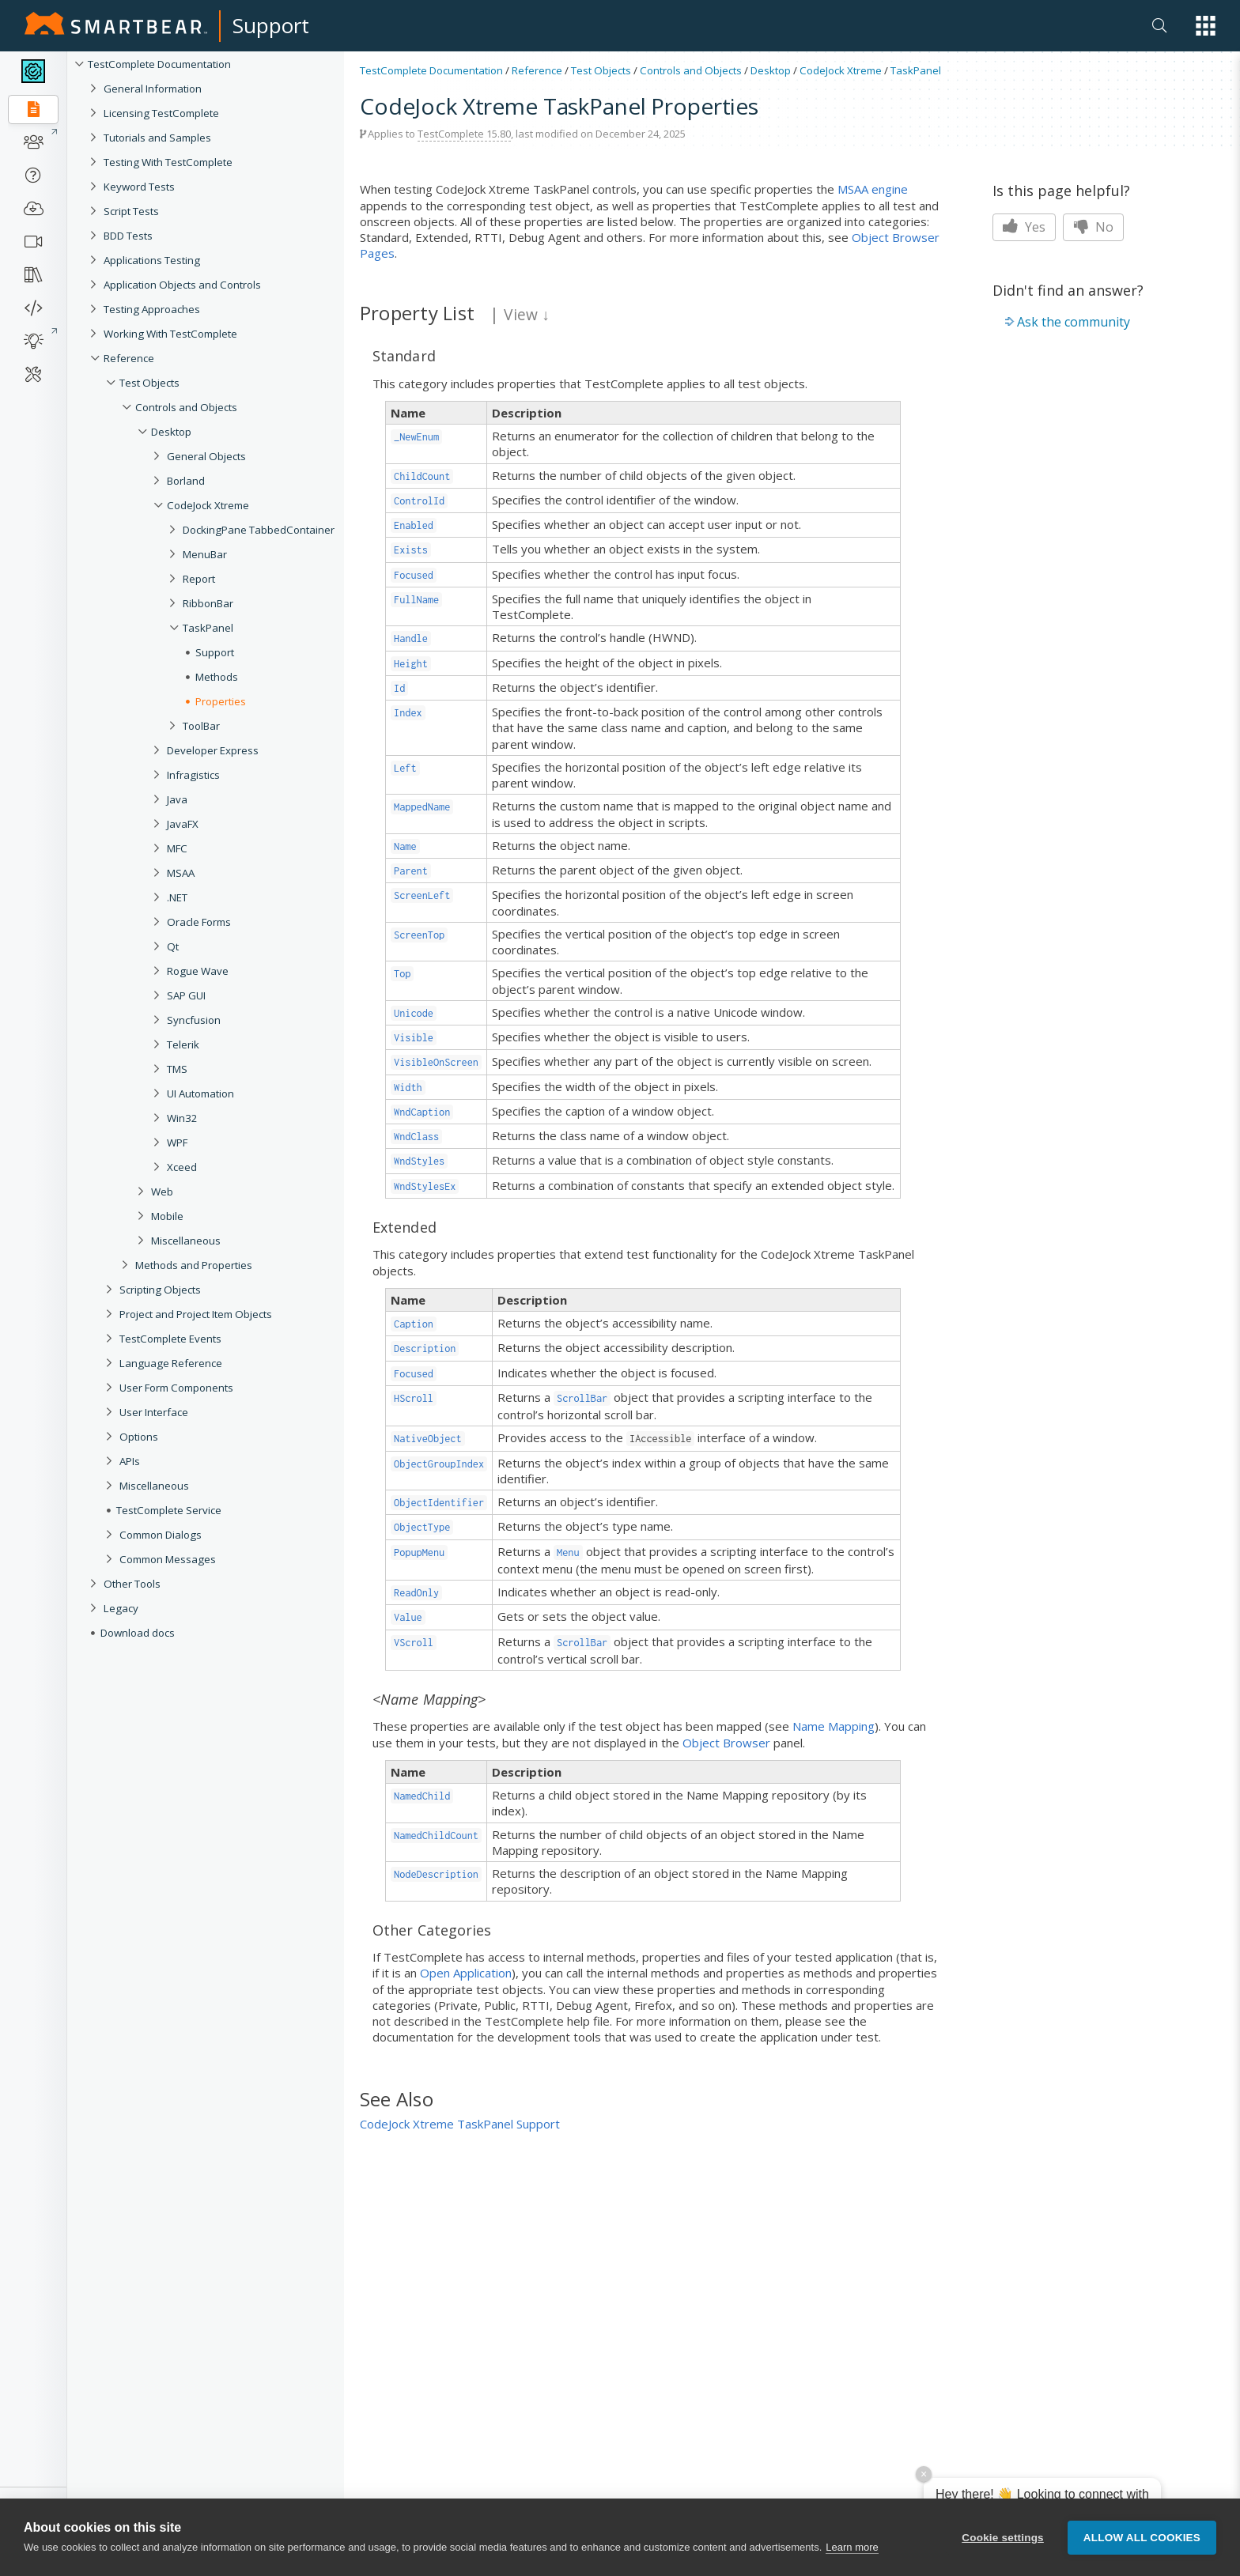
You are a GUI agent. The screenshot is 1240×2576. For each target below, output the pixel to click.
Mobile (167, 1216)
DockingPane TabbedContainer (259, 530)
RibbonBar (208, 603)
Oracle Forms (199, 922)
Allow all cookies (1141, 2538)
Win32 (182, 1118)
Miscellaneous (186, 1240)
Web (162, 1191)
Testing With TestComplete (168, 162)
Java (177, 799)
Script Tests (131, 211)
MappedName (422, 807)
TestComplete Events (170, 1338)
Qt (173, 946)
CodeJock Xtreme (208, 505)
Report (199, 579)
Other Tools (132, 1584)
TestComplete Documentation (159, 64)
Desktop (171, 432)
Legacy (121, 1608)
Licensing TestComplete (161, 113)
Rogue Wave (198, 971)
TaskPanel (208, 628)
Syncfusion (194, 1020)
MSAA (181, 873)
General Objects (206, 456)
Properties (220, 701)
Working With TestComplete (170, 334)
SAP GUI (186, 995)
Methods (216, 677)
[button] (1205, 25)
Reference (129, 358)
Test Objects (149, 383)
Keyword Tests (139, 186)
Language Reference (170, 1363)
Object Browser (726, 1743)
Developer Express (213, 750)
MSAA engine (872, 189)
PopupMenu (419, 1552)
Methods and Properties (193, 1265)
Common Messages (167, 1559)
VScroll (413, 1643)
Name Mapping (833, 1726)
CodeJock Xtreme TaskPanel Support (460, 2124)
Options (138, 1437)
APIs (129, 1461)
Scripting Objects (160, 1289)
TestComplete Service (168, 1510)
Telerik (183, 1044)
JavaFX (182, 824)
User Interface (153, 1412)
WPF (177, 1142)
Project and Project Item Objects (195, 1314)
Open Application (466, 1973)
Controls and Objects (186, 407)
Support (270, 25)
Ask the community (1073, 321)
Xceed (182, 1167)
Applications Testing (152, 260)
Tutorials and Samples (157, 137)
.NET (177, 897)
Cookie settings (1003, 2538)
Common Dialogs (160, 1535)
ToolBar (201, 726)
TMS (177, 1069)
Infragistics (193, 775)
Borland (186, 481)
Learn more (852, 2549)
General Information (153, 88)
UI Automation (200, 1093)
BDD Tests (128, 236)
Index (408, 713)
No (1093, 227)
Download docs (137, 1633)
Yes (1024, 227)
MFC (177, 848)
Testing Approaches (152, 309)
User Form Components (176, 1388)
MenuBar (205, 554)
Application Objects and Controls (182, 285)
